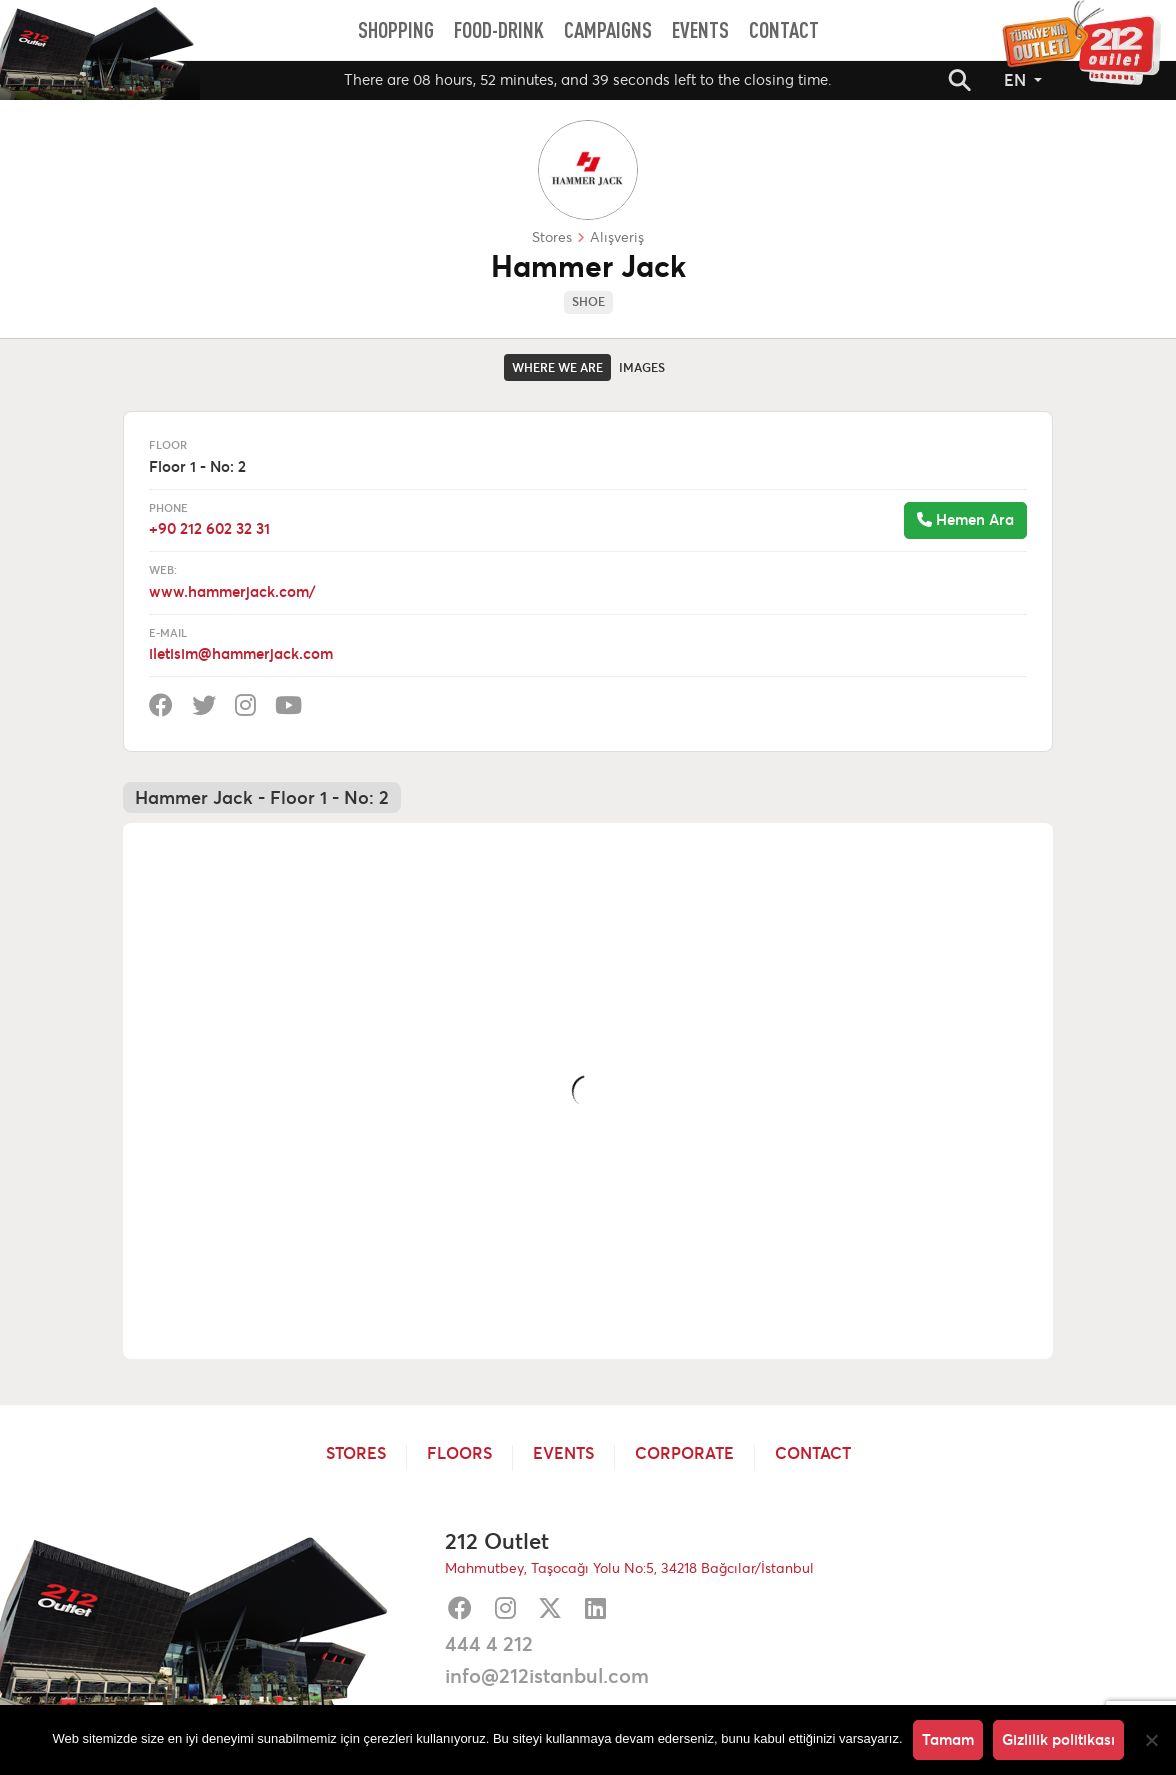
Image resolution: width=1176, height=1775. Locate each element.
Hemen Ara (965, 519)
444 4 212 (489, 1644)
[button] (960, 80)
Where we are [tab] (557, 367)
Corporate (684, 1454)
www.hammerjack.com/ (232, 591)
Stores (356, 1454)
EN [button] (1017, 80)
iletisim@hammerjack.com (241, 653)
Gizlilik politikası (1058, 1739)
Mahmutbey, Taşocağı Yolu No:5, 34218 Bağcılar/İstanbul (629, 1568)
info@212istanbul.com (547, 1676)
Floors (459, 1454)
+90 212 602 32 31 (209, 528)
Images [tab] (642, 367)
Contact (813, 1454)
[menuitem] (396, 30)
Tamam (948, 1739)
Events (563, 1454)
